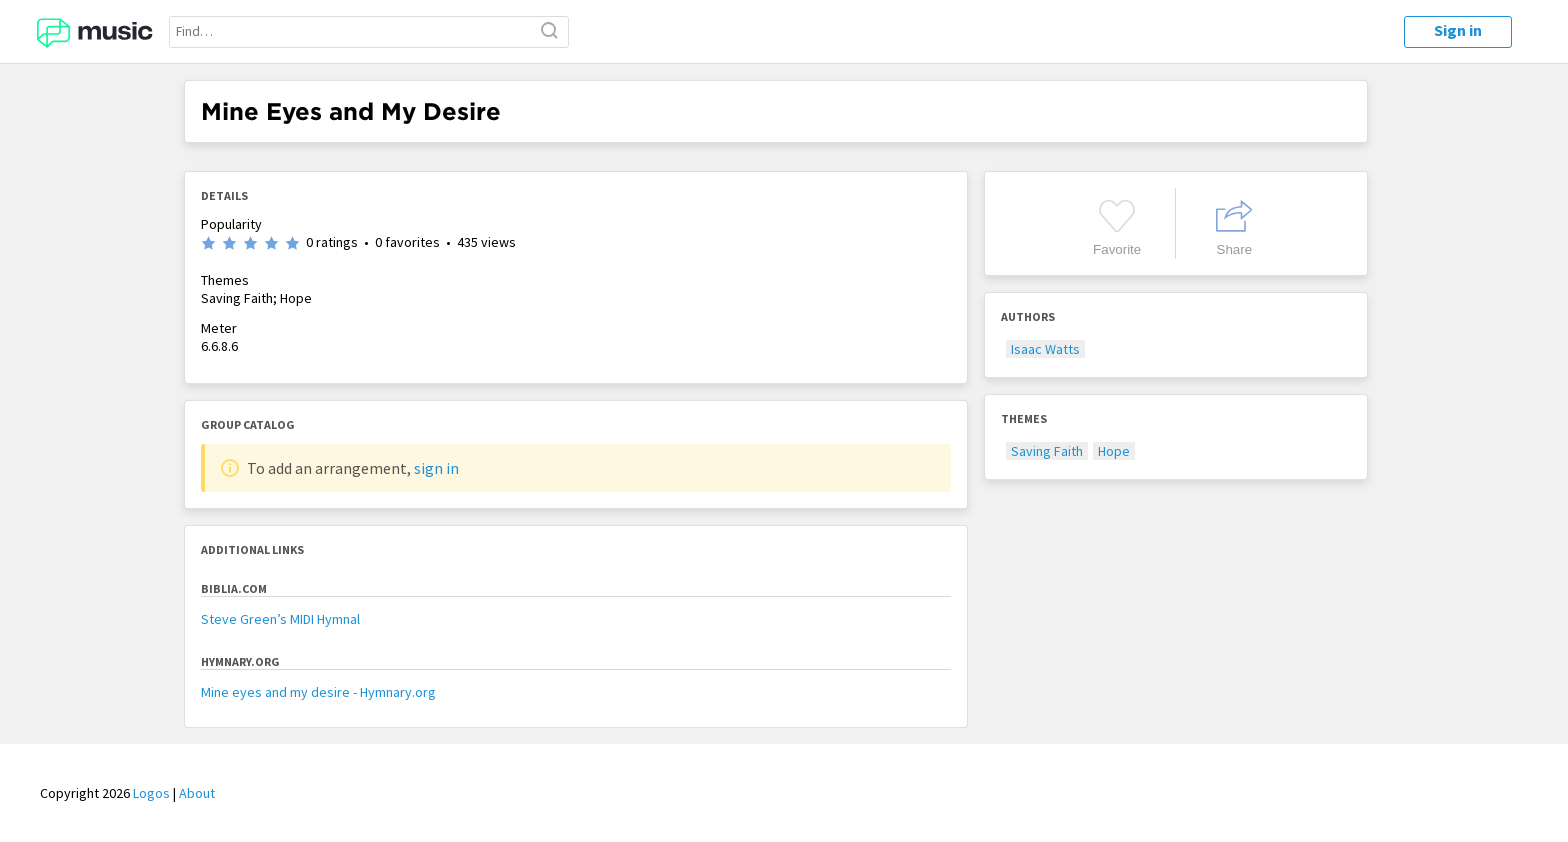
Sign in (1458, 30)
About (197, 793)
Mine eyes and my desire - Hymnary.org (318, 692)
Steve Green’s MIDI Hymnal (280, 619)
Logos (151, 793)
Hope (1114, 451)
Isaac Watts (1045, 349)
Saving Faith (1047, 451)
